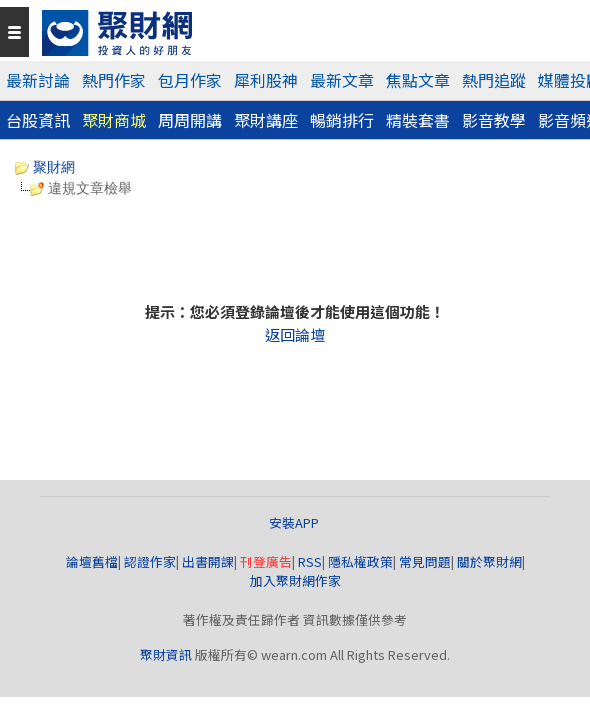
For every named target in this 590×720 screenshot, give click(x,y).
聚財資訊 (166, 654)
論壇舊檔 (92, 561)
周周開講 (190, 120)
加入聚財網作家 (295, 580)
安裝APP (295, 522)
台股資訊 (38, 120)
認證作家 (150, 561)
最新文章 (342, 80)
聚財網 (45, 167)
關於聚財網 (489, 561)
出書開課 (208, 561)
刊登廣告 (266, 561)
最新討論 (38, 80)
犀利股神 (266, 80)
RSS (310, 561)
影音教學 (494, 120)
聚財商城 (114, 120)
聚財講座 (266, 120)
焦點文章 (418, 80)
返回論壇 (295, 334)
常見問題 (425, 561)
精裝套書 (418, 120)
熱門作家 (114, 80)
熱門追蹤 (494, 80)
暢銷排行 (342, 120)
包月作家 (190, 80)
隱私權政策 (360, 561)
